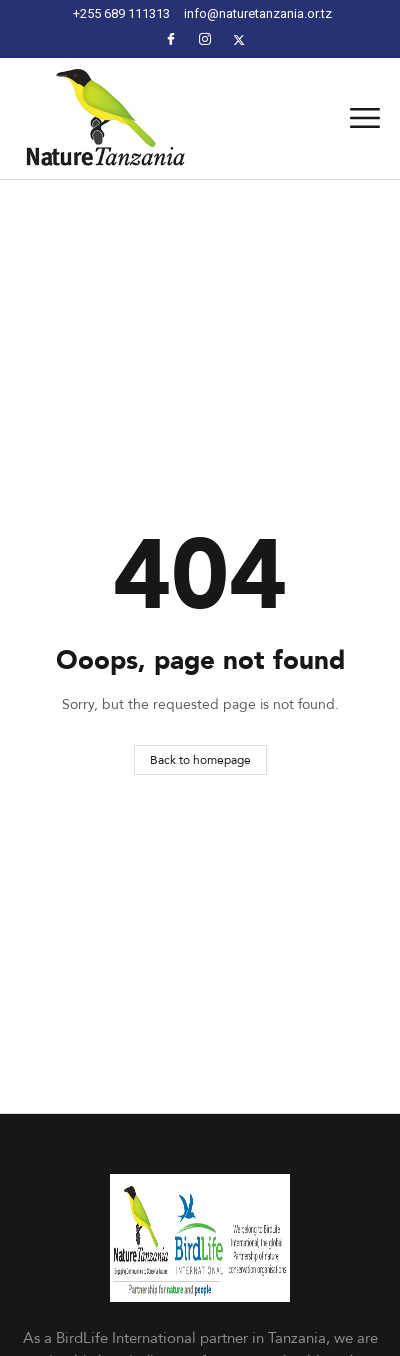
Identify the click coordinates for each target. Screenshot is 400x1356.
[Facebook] (171, 39)
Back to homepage (200, 759)
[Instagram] (205, 39)
